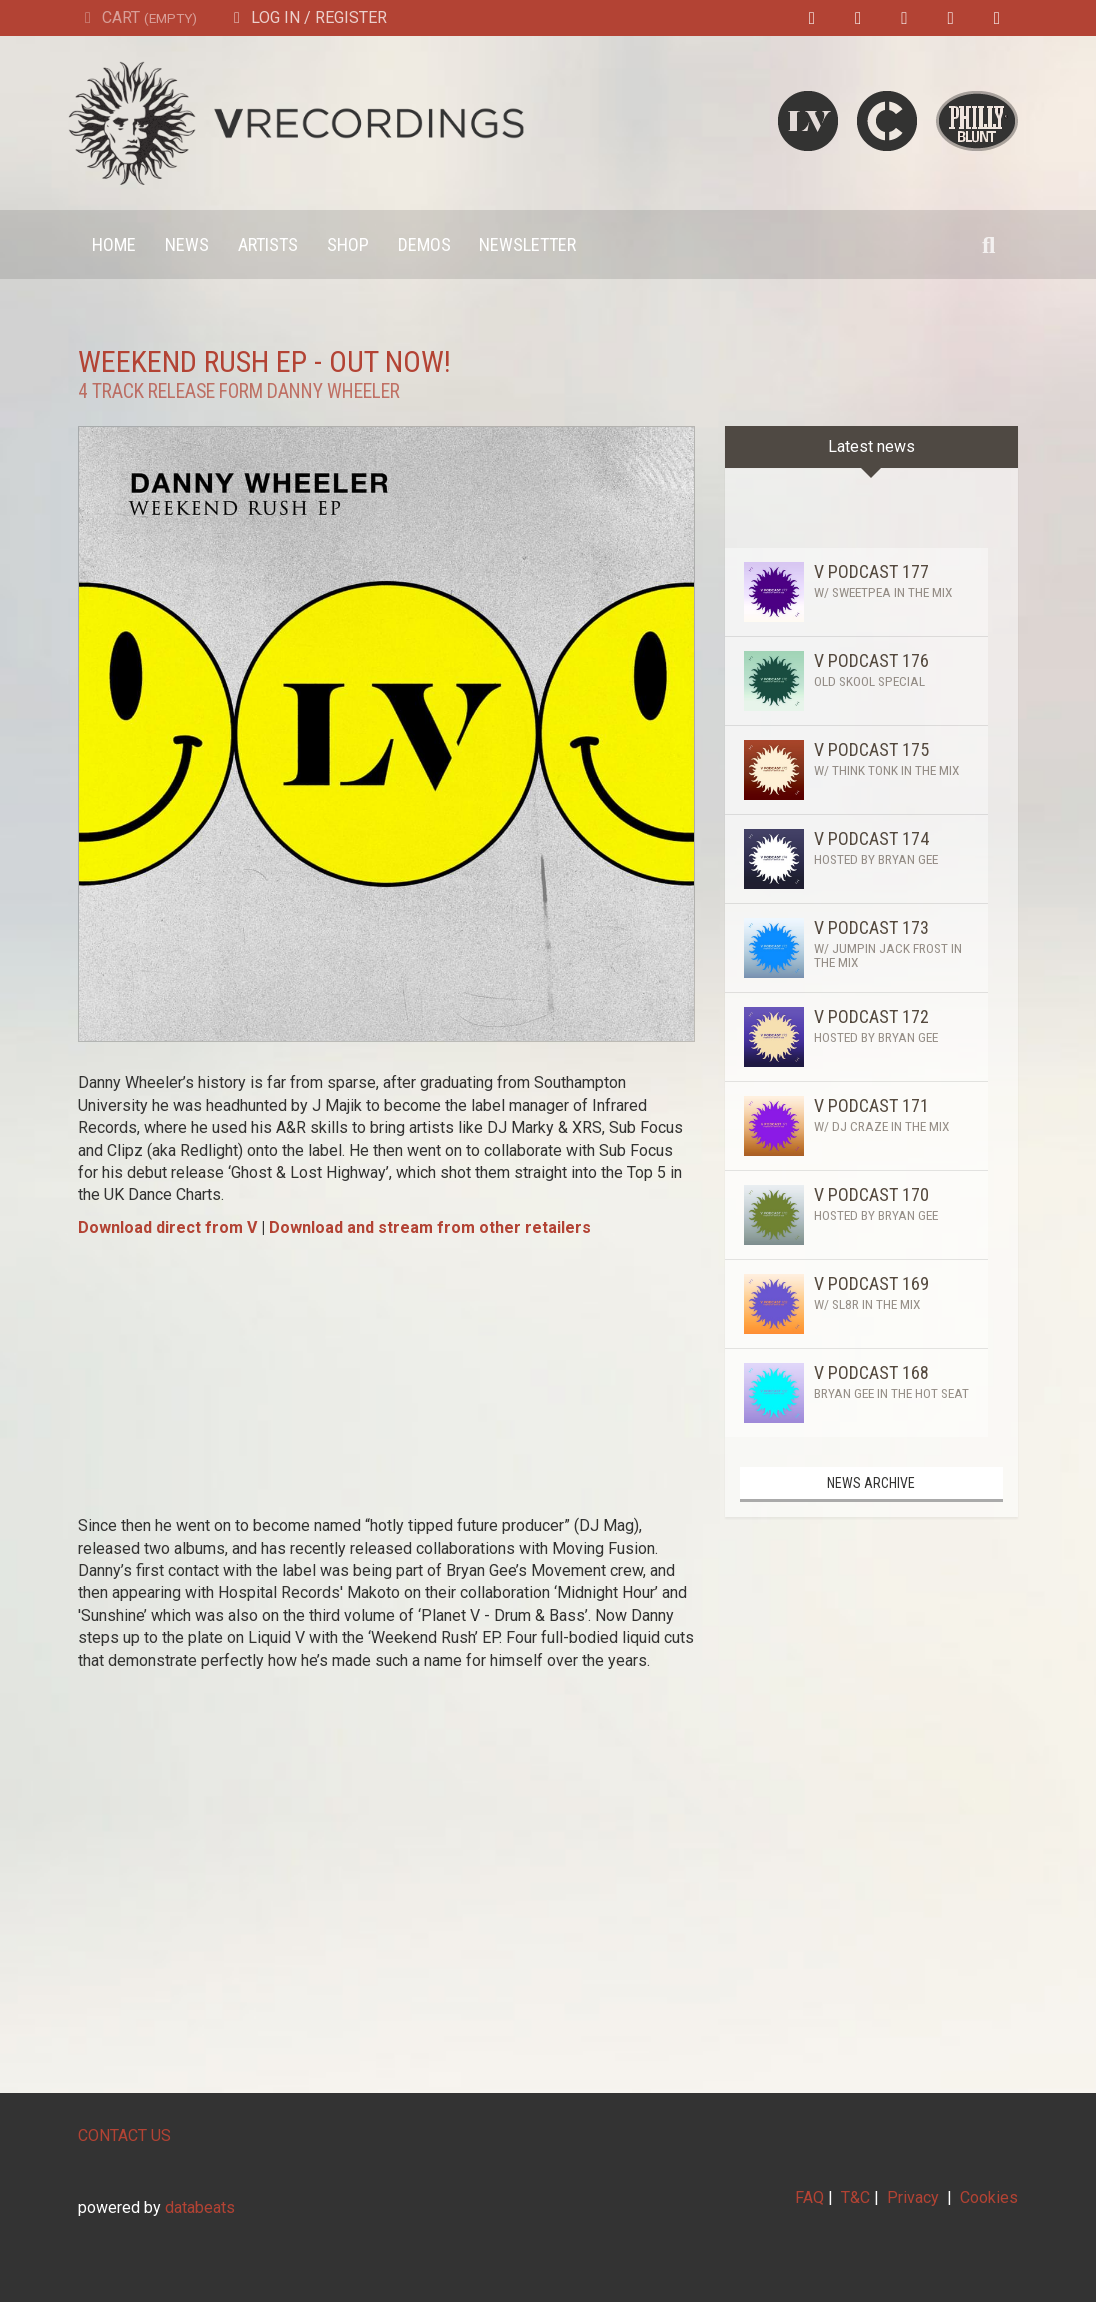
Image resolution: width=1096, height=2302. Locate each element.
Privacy (913, 2197)
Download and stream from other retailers (430, 1227)
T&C (855, 2197)
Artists (268, 244)
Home (114, 244)
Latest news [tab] (871, 446)
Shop (348, 244)
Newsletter (527, 244)
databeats (200, 2207)
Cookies (989, 2197)
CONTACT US (124, 2135)
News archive (871, 1483)
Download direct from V (167, 1227)
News (187, 244)
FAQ (809, 2197)
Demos (424, 244)
